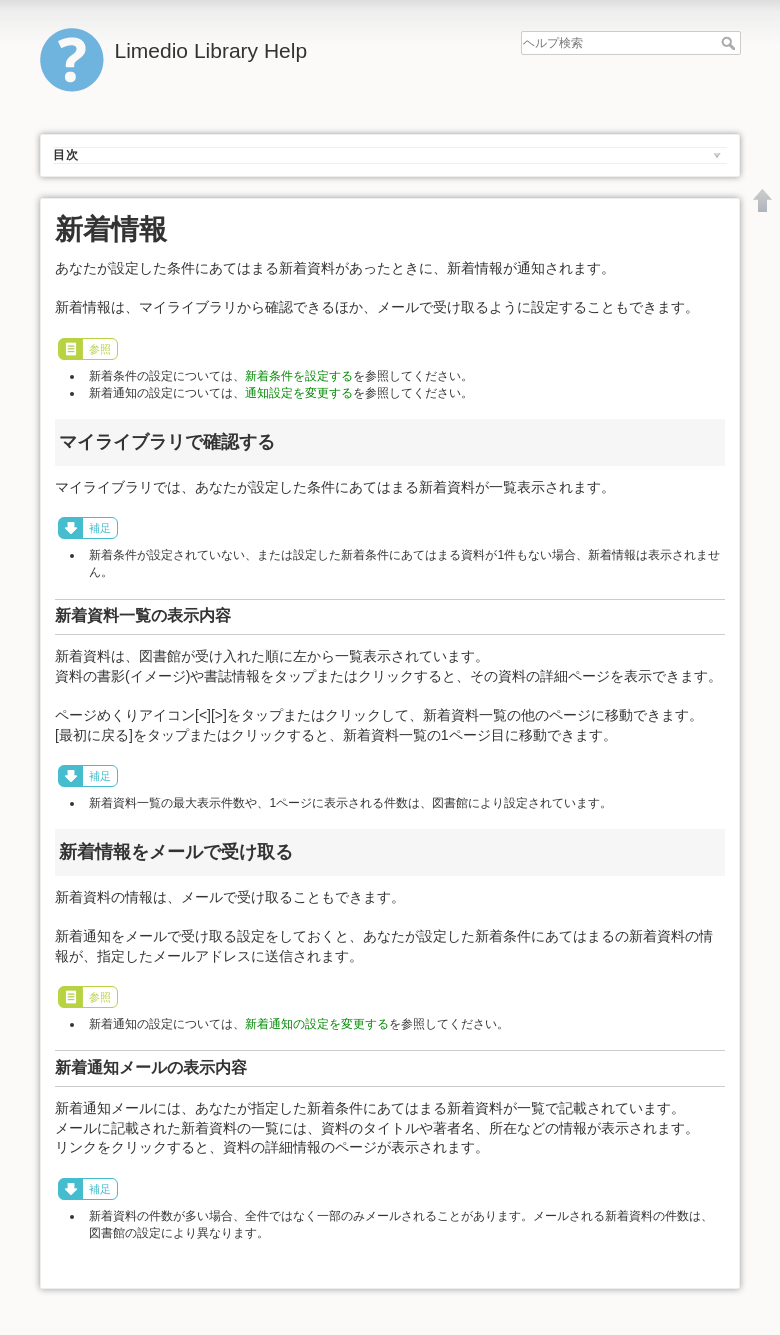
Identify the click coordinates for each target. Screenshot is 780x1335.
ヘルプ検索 (730, 43)
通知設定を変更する (299, 393)
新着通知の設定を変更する (317, 1024)
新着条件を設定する (299, 376)
